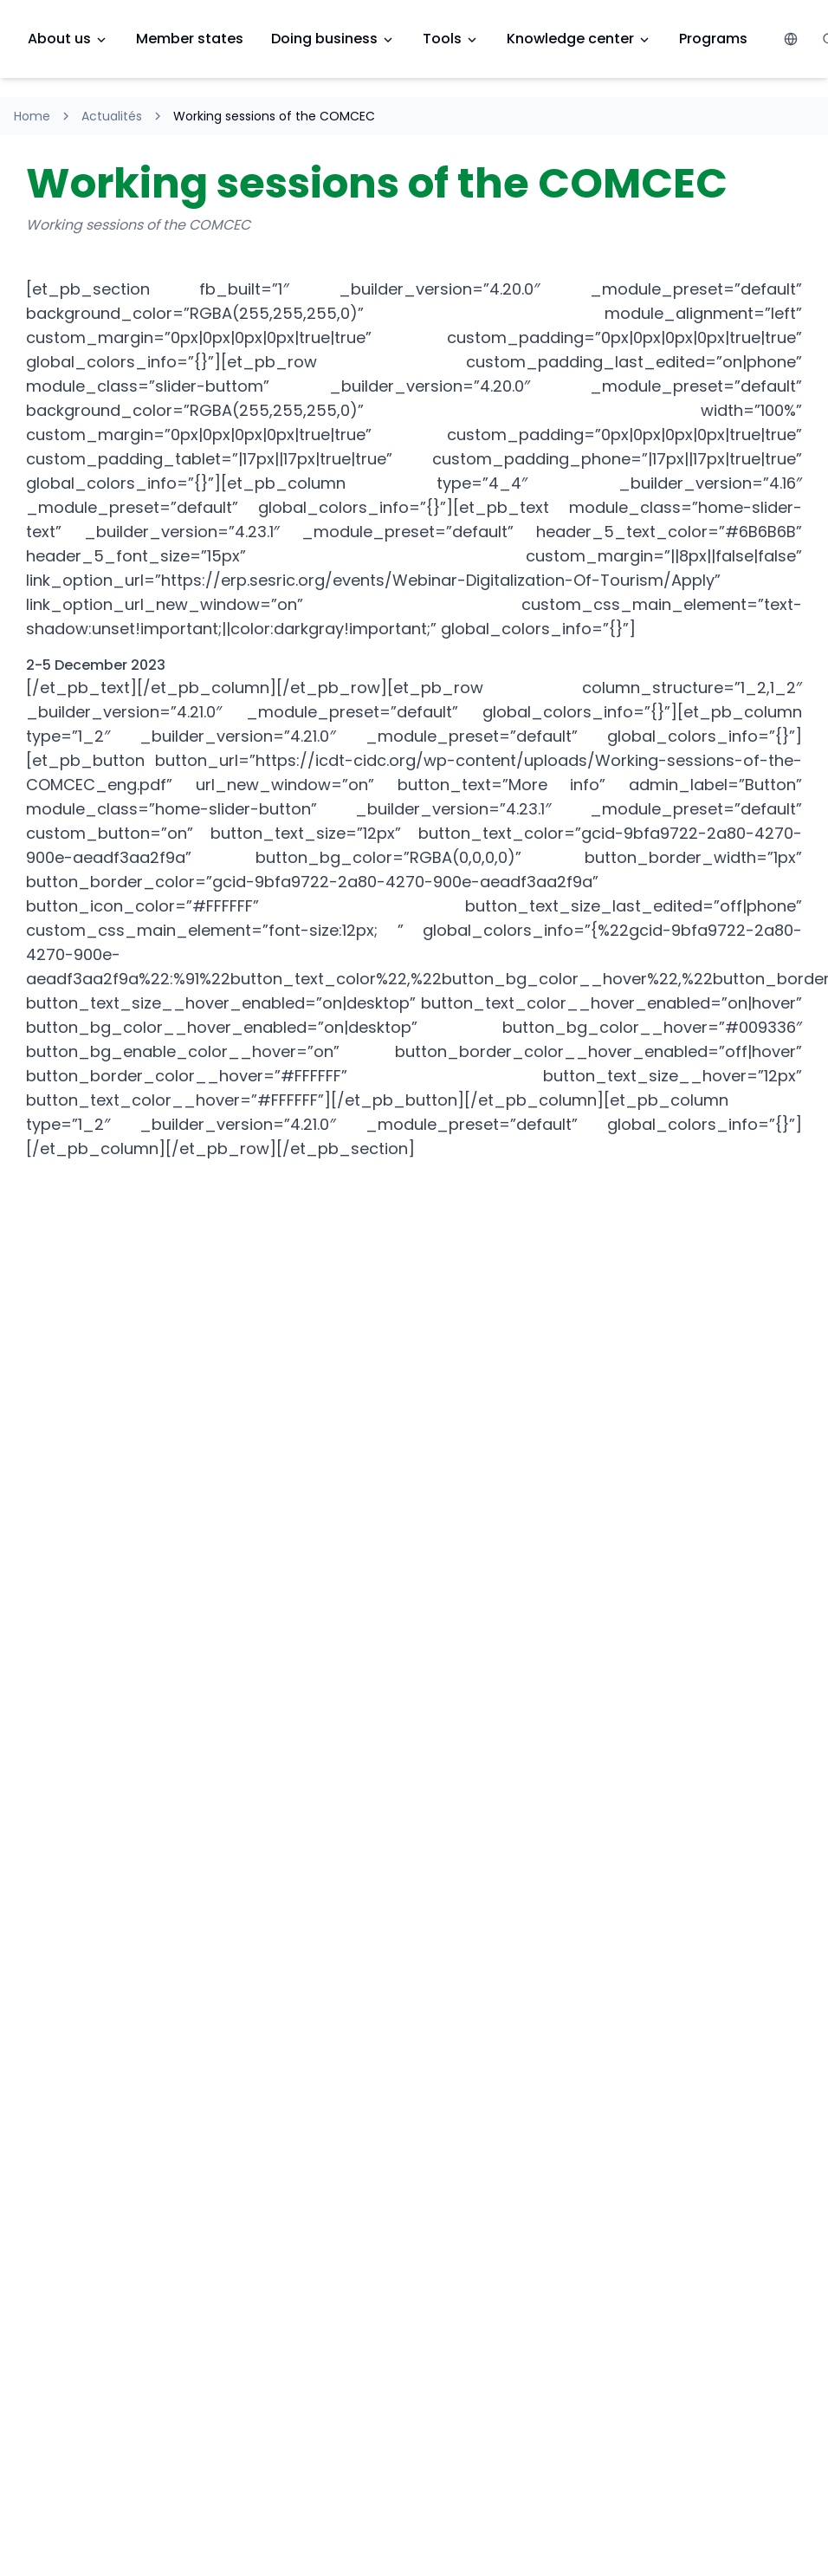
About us (68, 39)
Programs (713, 39)
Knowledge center (579, 39)
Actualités (111, 116)
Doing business (333, 39)
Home (32, 116)
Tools (451, 39)
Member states (189, 39)
